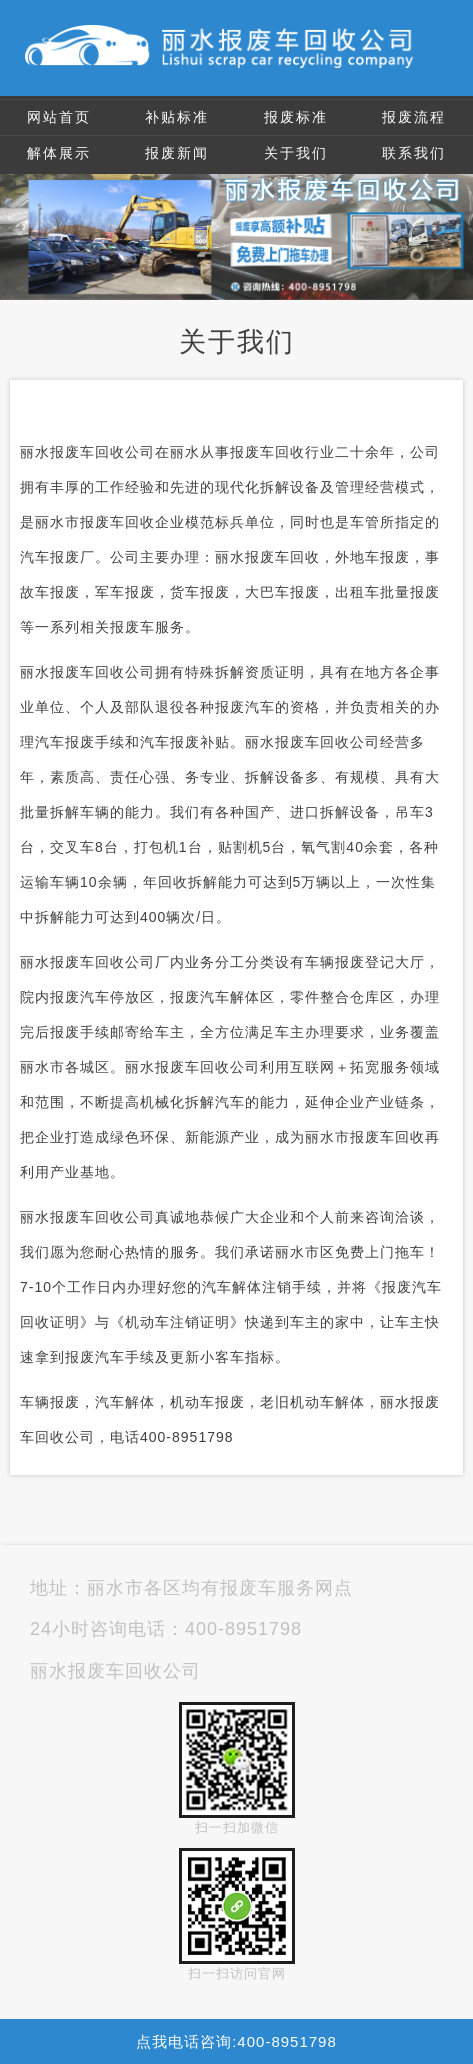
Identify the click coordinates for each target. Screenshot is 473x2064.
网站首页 (59, 117)
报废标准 (296, 117)
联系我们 (414, 153)
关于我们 (296, 153)
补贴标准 (177, 117)
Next (454, 225)
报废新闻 (177, 153)
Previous (19, 225)
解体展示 (59, 153)
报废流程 (414, 117)
